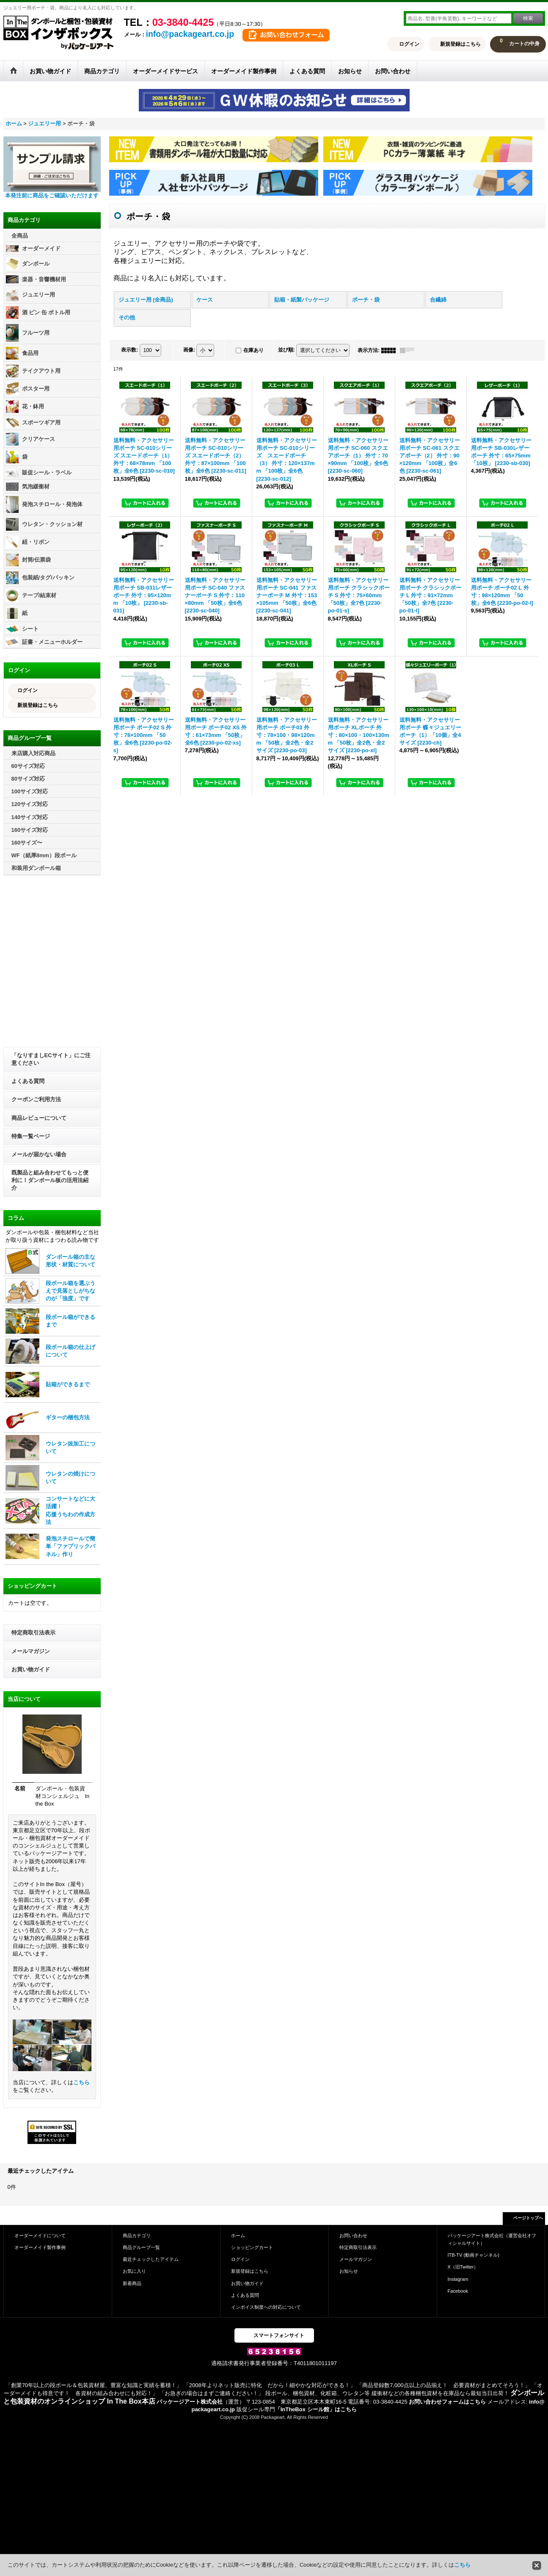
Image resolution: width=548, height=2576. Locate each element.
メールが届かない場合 (38, 1154)
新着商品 (132, 2283)
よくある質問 (27, 1081)
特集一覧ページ (30, 1136)
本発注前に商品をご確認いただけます (52, 195)
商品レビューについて (38, 1118)
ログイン (409, 44)
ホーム (238, 2235)
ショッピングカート (252, 2247)
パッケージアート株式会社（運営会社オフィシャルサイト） (492, 2239)
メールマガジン (30, 1651)
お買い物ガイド (30, 1669)
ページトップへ (528, 2218)
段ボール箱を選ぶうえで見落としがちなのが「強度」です (70, 1291)
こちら (81, 2082)
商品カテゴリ (137, 2235)
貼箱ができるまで (68, 1384)
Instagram (458, 2279)
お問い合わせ (353, 2235)
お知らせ (348, 2271)
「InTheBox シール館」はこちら (316, 2409)
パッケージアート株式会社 (190, 2402)
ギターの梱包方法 (68, 1417)
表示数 (129, 350)
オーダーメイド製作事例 (40, 2247)
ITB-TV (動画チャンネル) (473, 2254)
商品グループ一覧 (141, 2247)
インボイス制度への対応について (266, 2307)
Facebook (458, 2290)
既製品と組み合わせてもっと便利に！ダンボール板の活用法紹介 (49, 1180)
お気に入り (134, 2271)
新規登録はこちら (460, 44)
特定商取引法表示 (33, 1632)
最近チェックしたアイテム (151, 2259)
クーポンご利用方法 (36, 1099)
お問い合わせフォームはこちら (447, 2402)
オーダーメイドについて (40, 2235)
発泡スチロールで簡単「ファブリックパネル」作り (70, 1546)
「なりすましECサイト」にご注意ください (51, 1059)
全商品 (19, 236)
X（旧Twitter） (463, 2266)
